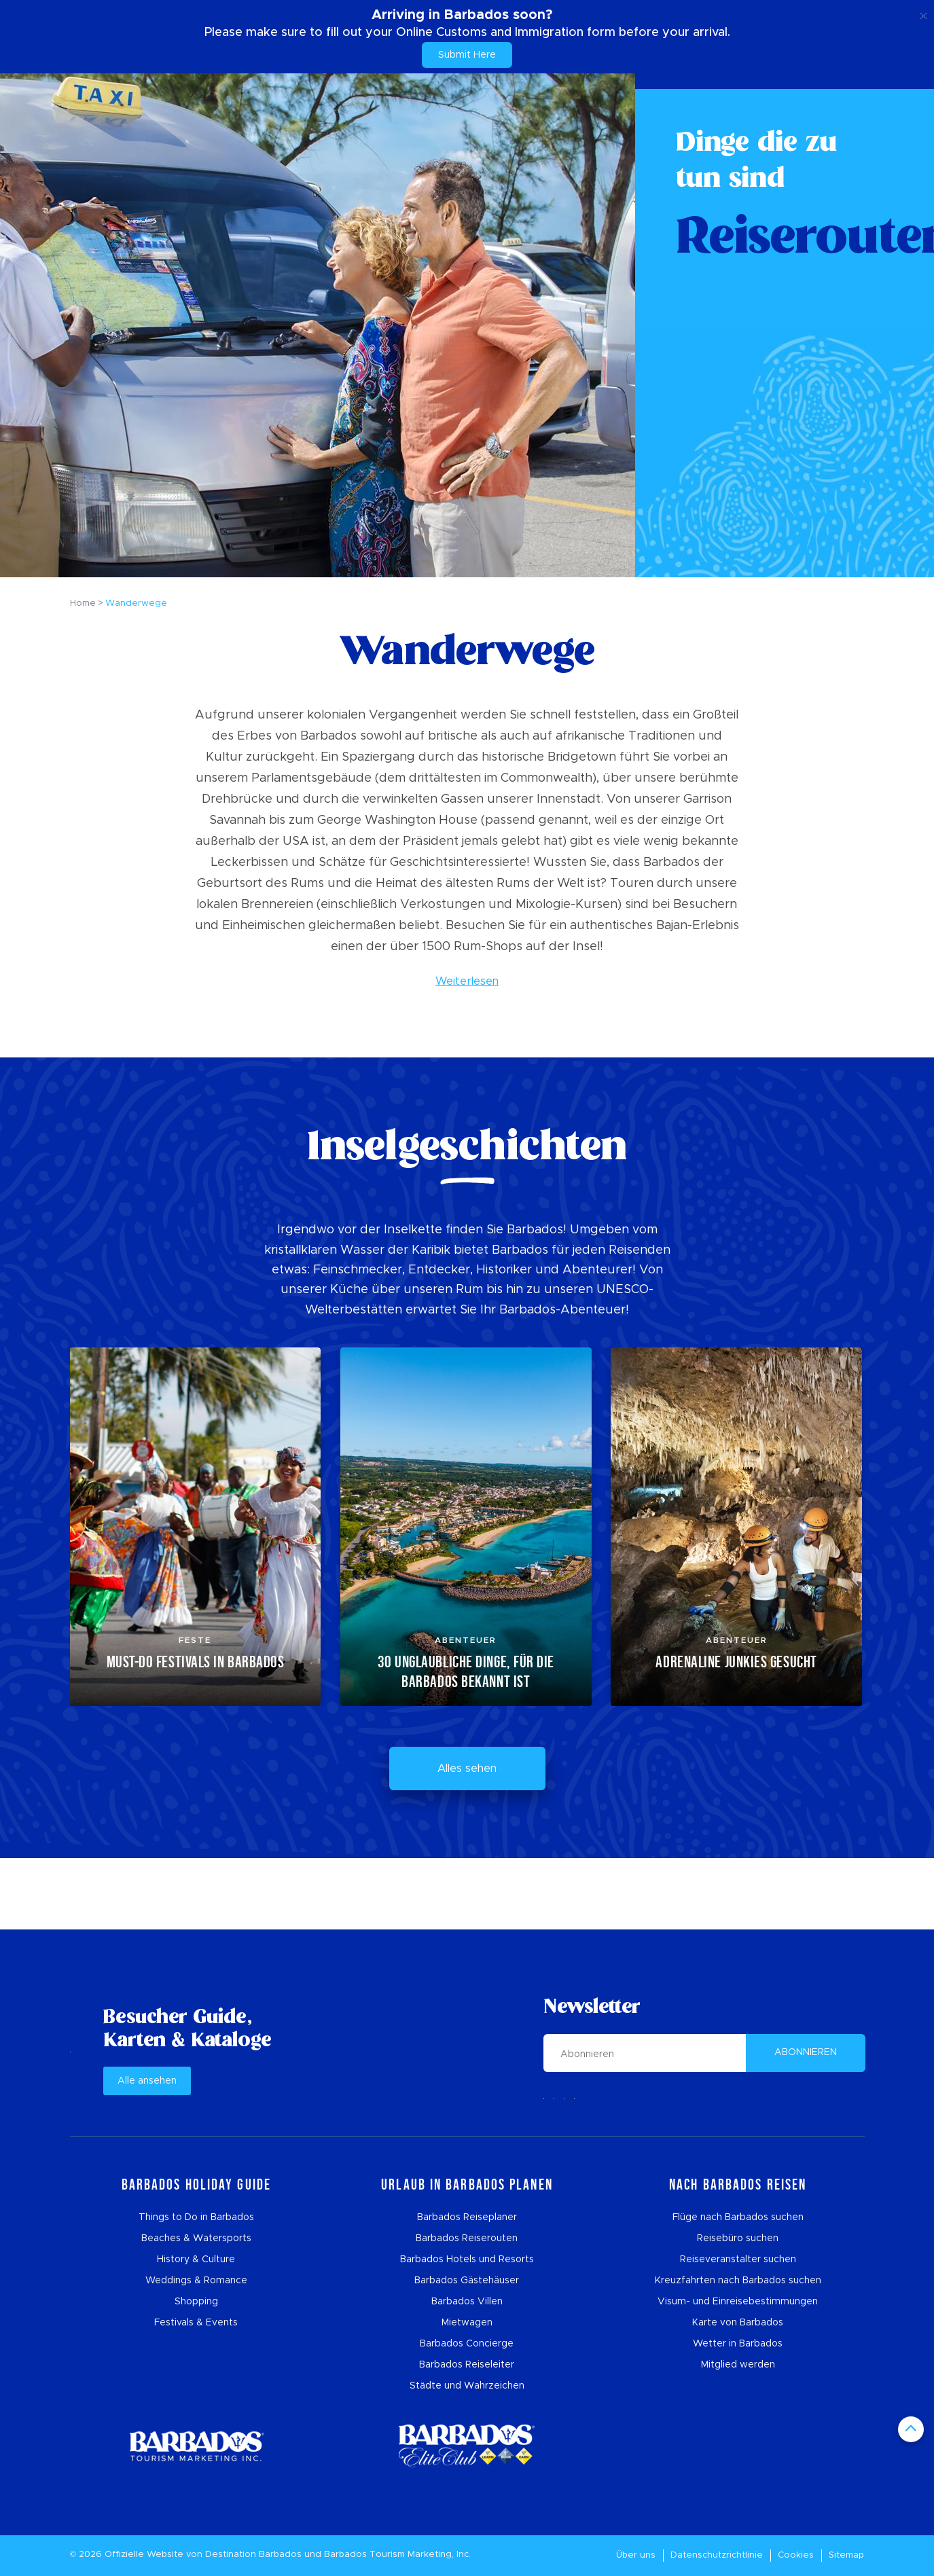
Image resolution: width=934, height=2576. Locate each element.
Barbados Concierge (467, 2343)
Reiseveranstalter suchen (738, 2259)
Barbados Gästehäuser (466, 2280)
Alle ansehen (147, 2081)
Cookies (796, 2555)
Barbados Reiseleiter (466, 2365)
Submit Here (467, 55)
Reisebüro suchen (737, 2238)
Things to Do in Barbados (196, 2217)
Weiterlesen (467, 981)
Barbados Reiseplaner (467, 2217)
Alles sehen (467, 1768)
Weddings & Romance (196, 2280)
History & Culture (196, 2259)
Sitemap (846, 2555)
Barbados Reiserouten (467, 2238)
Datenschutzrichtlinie (716, 2555)
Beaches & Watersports (196, 2238)
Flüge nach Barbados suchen (738, 2217)
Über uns (635, 2555)
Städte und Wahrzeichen (467, 2386)
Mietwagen (467, 2322)
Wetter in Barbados (738, 2343)
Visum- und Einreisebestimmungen (738, 2301)
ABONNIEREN (805, 2052)
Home (83, 603)
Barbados (280, 2554)
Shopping (196, 2301)
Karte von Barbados (737, 2322)
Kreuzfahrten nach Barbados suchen (738, 2280)
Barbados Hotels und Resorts (467, 2259)
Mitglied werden (738, 2365)
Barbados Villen (467, 2301)
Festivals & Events (196, 2322)
